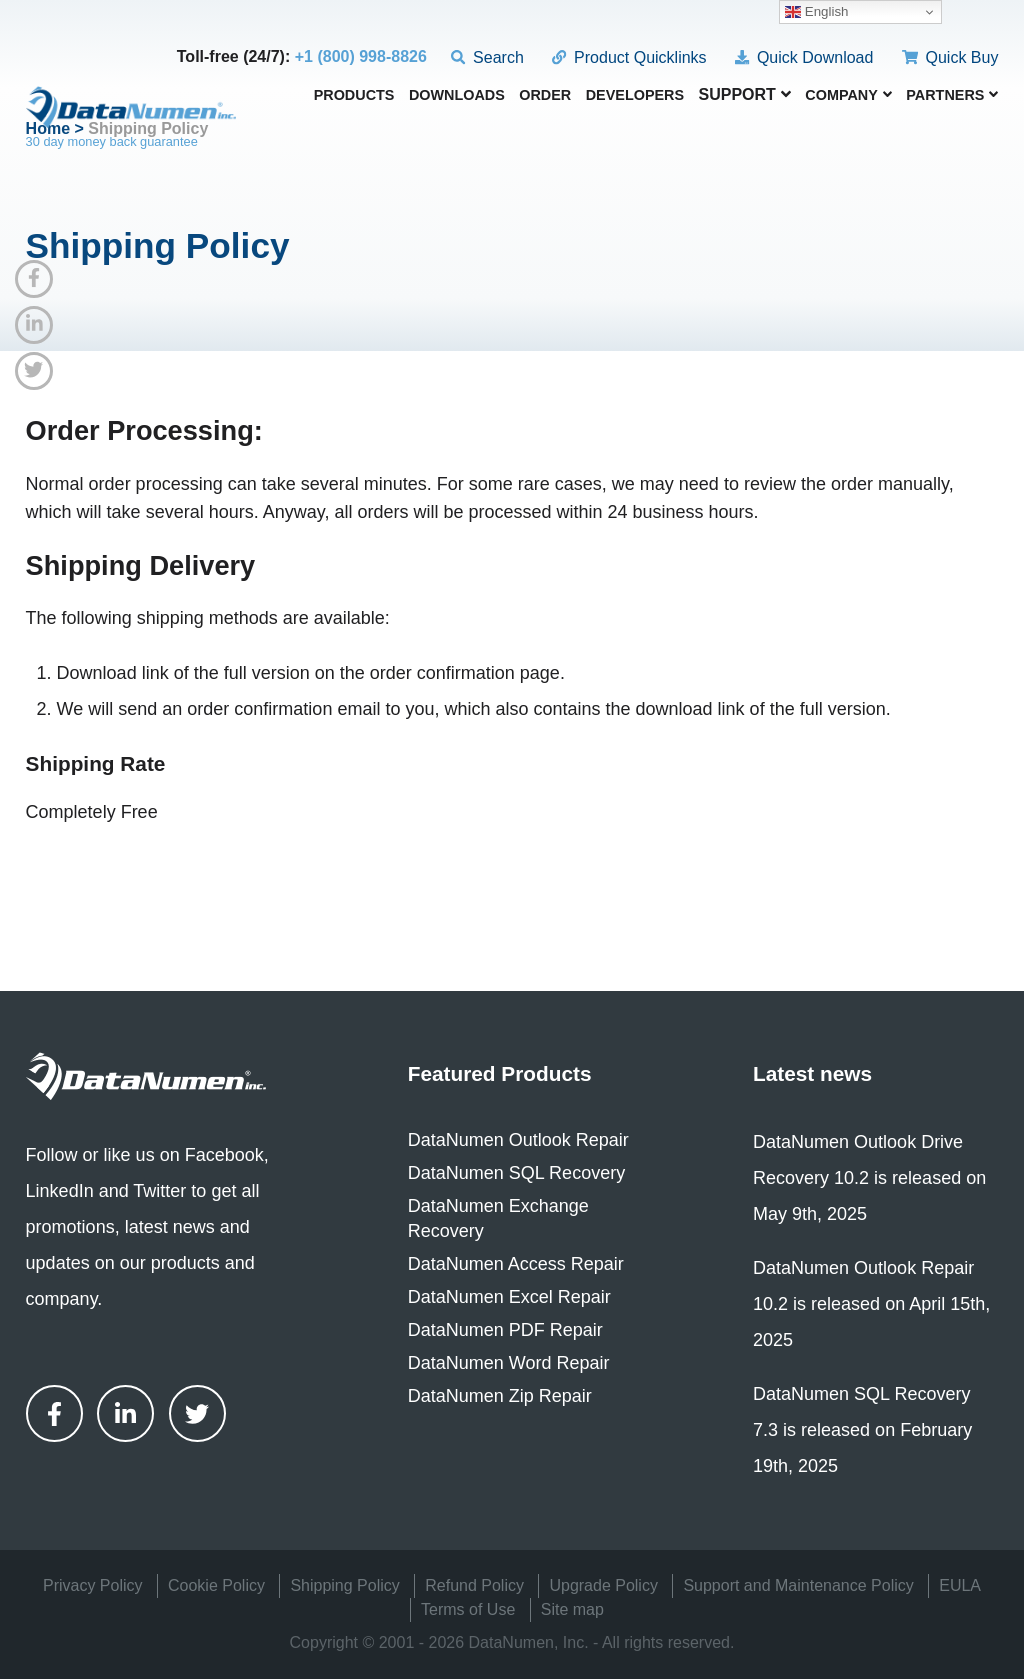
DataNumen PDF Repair (505, 1330)
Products (354, 95)
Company (848, 95)
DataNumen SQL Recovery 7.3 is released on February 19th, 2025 (862, 1430)
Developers (635, 95)
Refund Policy (474, 1585)
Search (487, 57)
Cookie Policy (216, 1585)
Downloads (457, 95)
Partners (952, 95)
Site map (572, 1609)
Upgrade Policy (603, 1585)
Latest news (812, 1073)
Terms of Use (468, 1609)
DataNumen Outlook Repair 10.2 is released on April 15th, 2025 (871, 1304)
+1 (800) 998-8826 (361, 56)
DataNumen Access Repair (516, 1264)
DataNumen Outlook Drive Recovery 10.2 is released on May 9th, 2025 (869, 1178)
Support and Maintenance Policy (798, 1585)
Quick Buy (950, 57)
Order (545, 95)
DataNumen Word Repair (509, 1363)
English (816, 12)
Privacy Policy (93, 1585)
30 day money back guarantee (112, 141)
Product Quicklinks (629, 57)
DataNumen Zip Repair (500, 1396)
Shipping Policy (344, 1585)
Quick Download (804, 57)
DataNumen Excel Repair (509, 1297)
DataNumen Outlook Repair (518, 1140)
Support (745, 94)
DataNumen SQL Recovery (516, 1173)
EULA (960, 1585)
